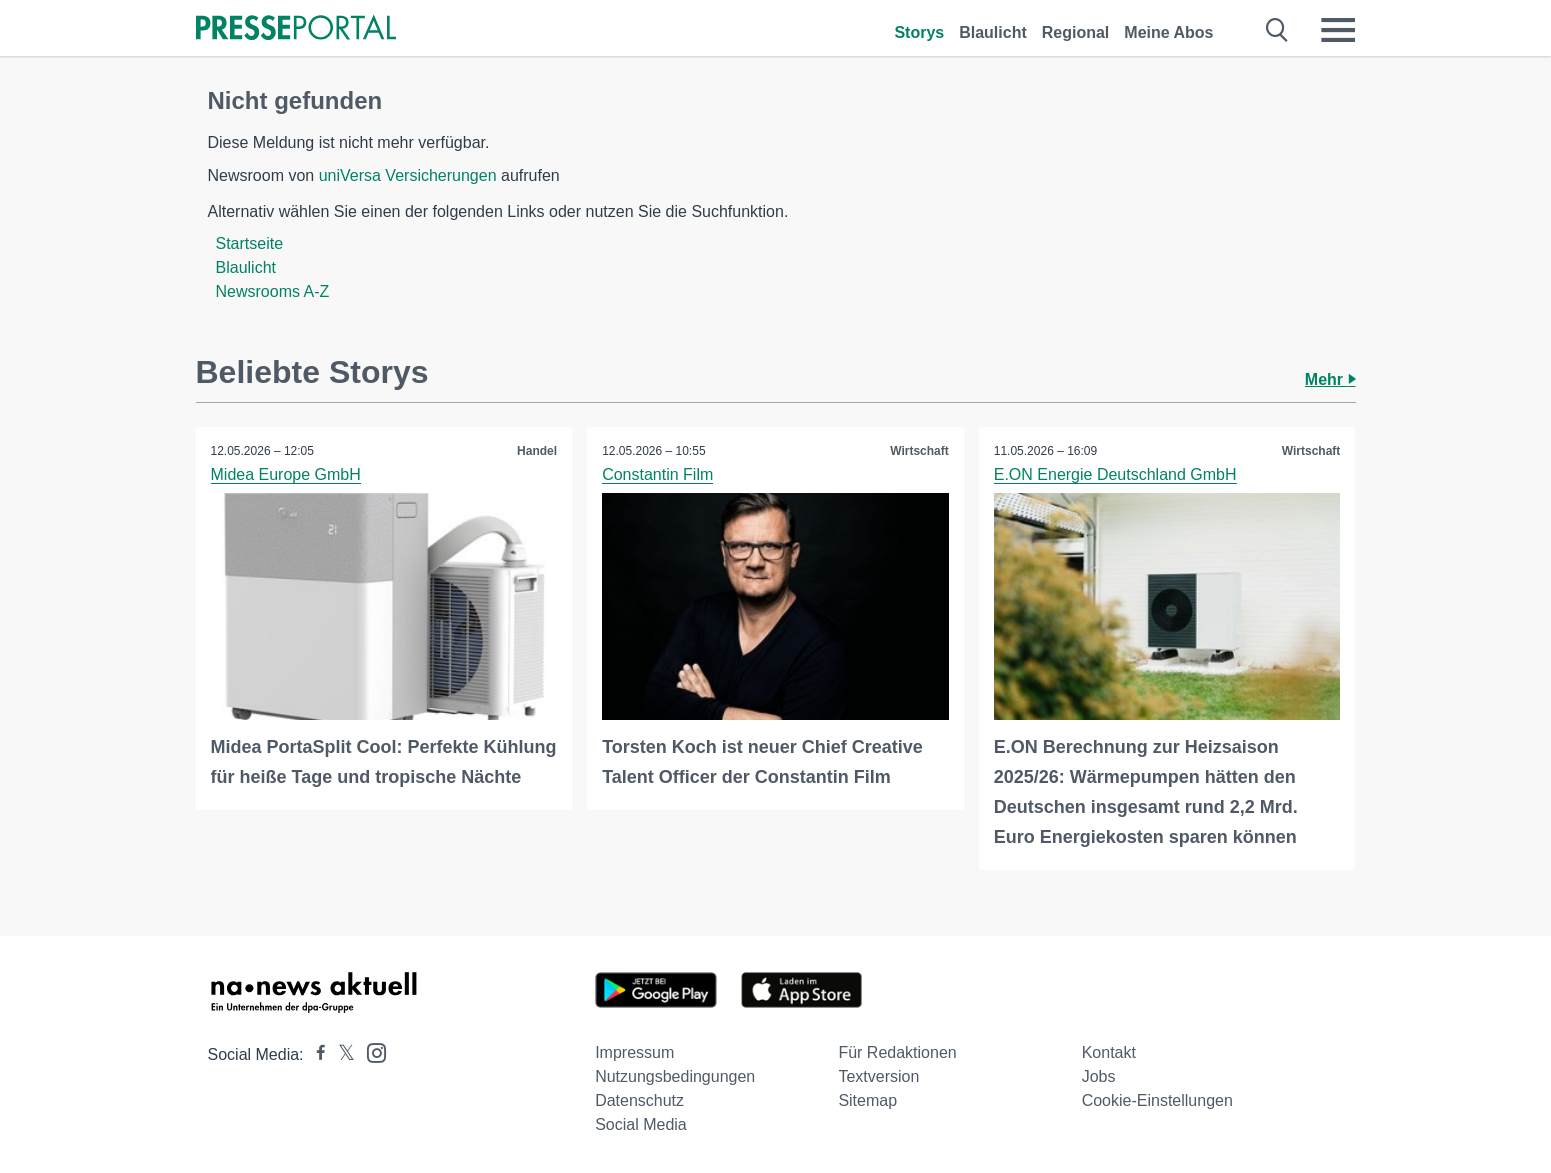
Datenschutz (639, 1100)
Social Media (641, 1124)
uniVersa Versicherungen (408, 175)
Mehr (1330, 379)
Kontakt (1109, 1052)
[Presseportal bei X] (340, 1054)
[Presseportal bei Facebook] (315, 1054)
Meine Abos (1168, 32)
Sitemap (867, 1100)
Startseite (250, 243)
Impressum (634, 1052)
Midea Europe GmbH (286, 474)
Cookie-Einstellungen (1157, 1100)
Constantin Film (657, 474)
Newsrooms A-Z (273, 291)
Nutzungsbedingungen (675, 1076)
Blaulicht (993, 32)
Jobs (1099, 1076)
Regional (1076, 32)
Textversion (878, 1076)
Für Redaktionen (897, 1052)
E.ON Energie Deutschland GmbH (1115, 474)
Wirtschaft (919, 451)
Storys (919, 32)
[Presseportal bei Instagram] (370, 1051)
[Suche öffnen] (1277, 30)
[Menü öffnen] (1338, 30)
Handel (537, 451)
